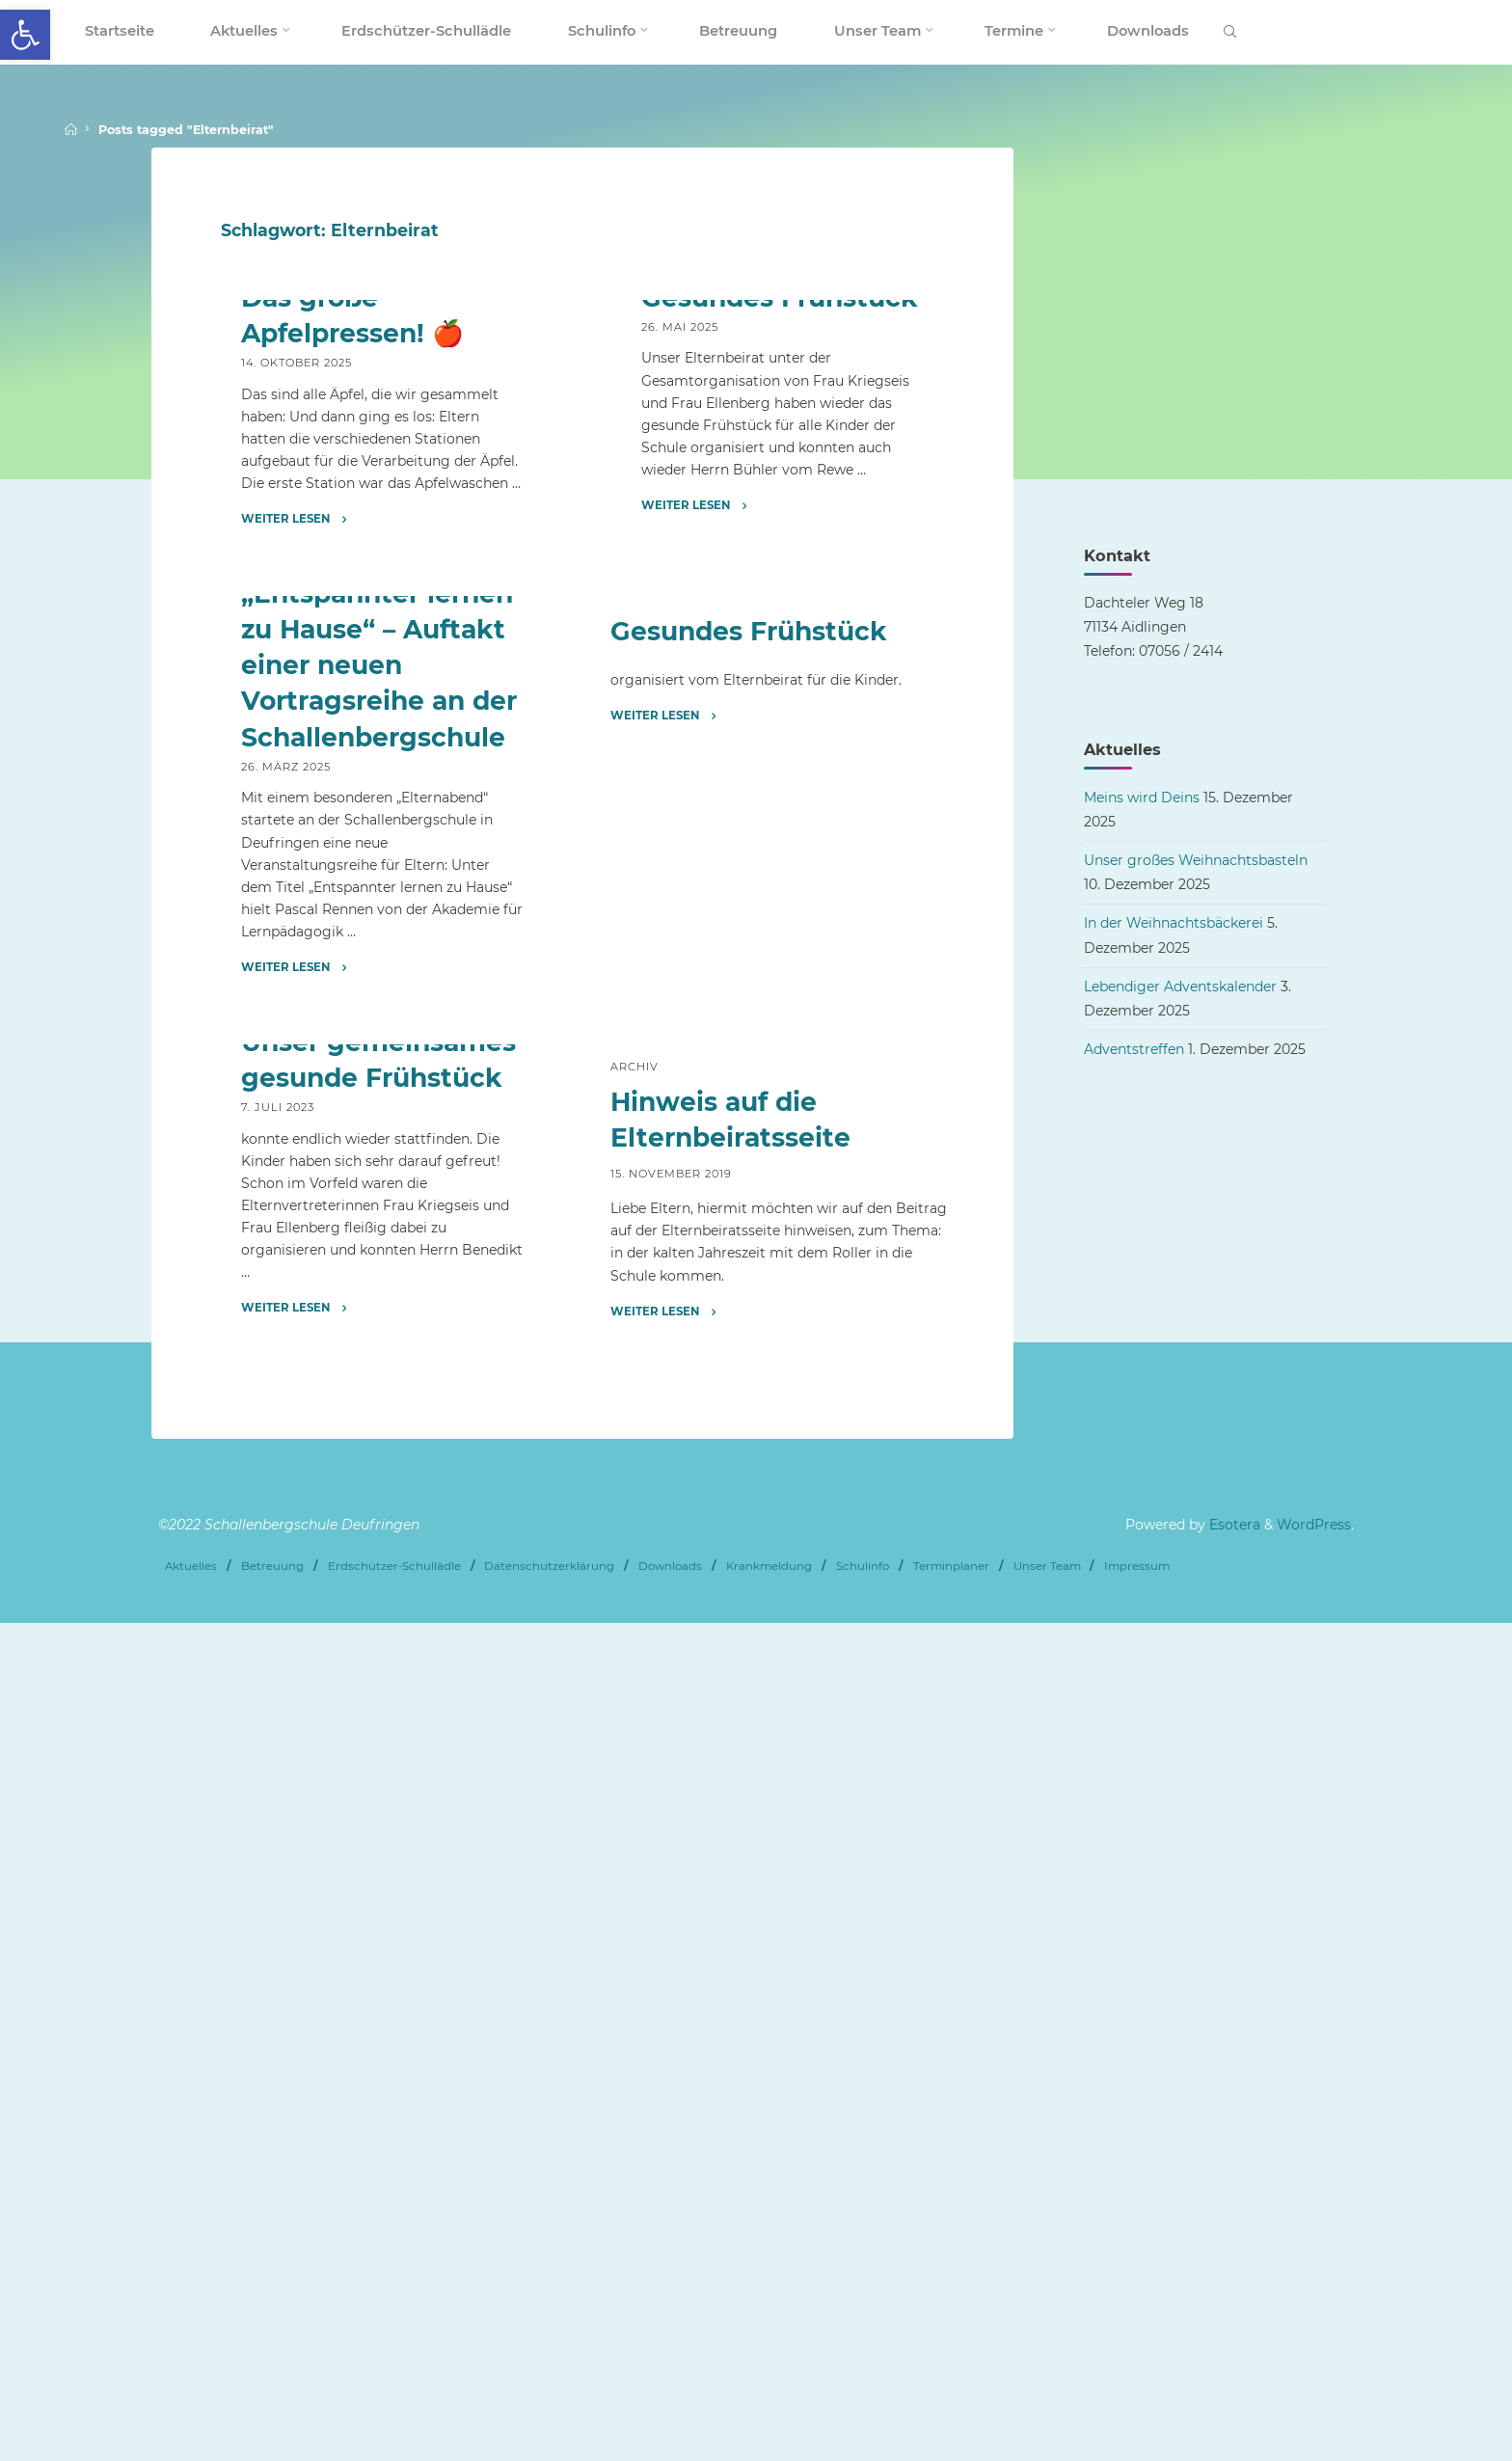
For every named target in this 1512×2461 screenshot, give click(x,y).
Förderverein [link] (351, 1105)
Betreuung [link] (272, 2405)
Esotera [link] (1232, 2365)
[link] (25, 35)
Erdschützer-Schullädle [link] (394, 2405)
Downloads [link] (670, 2405)
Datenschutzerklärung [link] (549, 2405)
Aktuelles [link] (276, 529)
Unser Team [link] (1047, 2405)
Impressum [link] (1137, 2405)
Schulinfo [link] (862, 2405)
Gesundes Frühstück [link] (778, 578)
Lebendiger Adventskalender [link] (1180, 986)
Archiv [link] (663, 529)
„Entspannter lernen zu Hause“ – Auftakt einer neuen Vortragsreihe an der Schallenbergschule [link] (379, 1225)
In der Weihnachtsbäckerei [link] (1173, 923)
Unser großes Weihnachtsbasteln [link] (1196, 860)
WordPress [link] (1314, 2365)
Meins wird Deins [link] (1142, 797)
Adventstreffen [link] (1134, 1049)
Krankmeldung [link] (769, 2405)
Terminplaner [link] (951, 2405)
